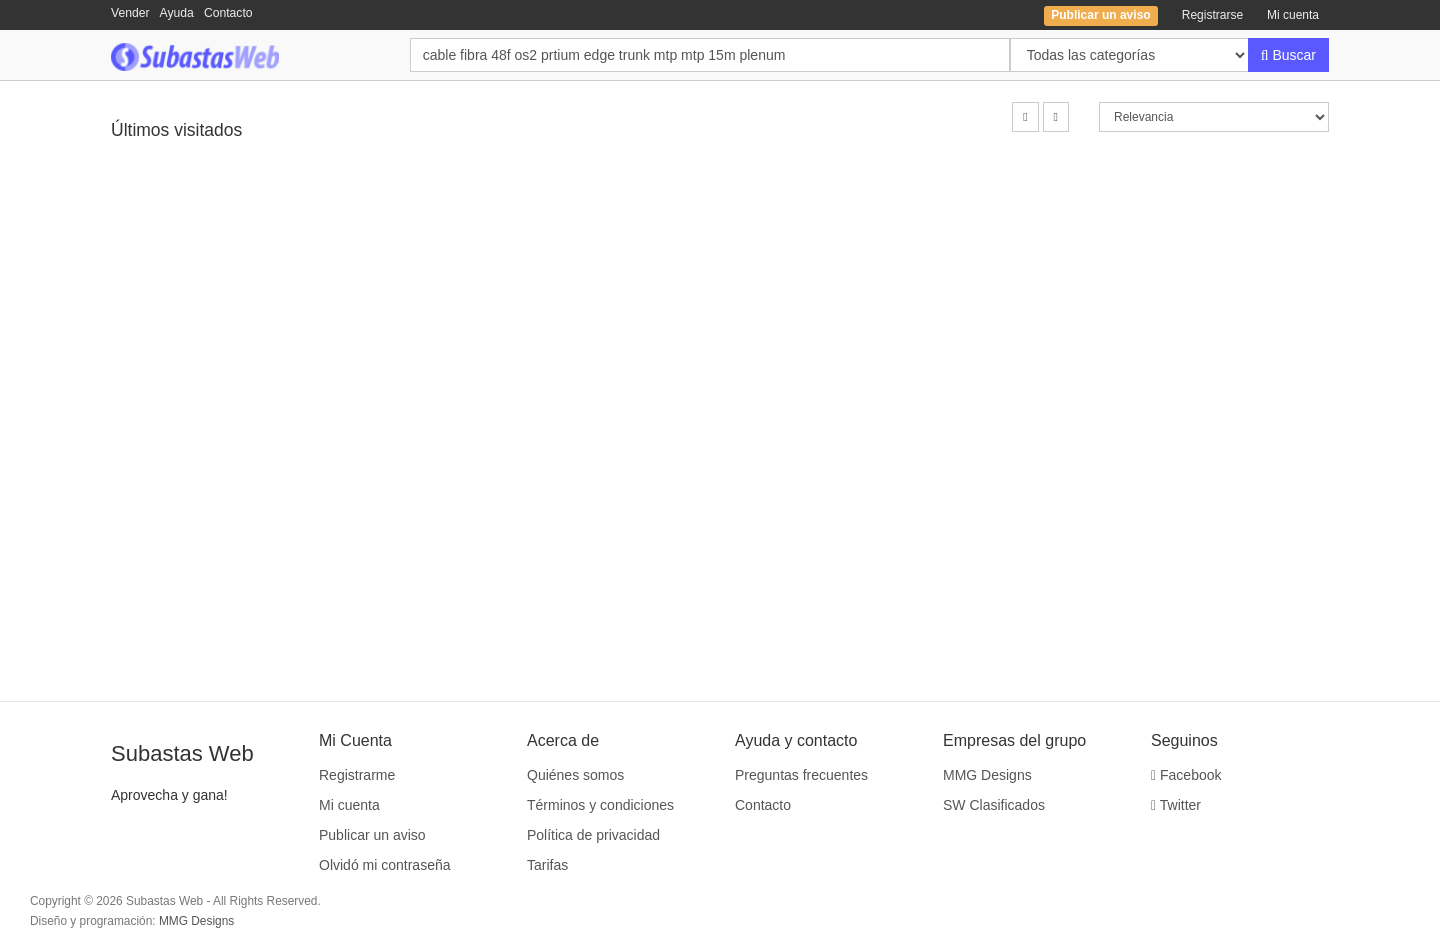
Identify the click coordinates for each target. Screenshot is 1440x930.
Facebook (1186, 775)
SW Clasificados (994, 805)
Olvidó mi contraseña (385, 865)
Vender (130, 13)
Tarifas (547, 865)
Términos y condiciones (600, 805)
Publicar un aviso (372, 835)
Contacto (228, 13)
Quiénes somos (575, 775)
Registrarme (357, 775)
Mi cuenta (1293, 15)
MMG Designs (987, 775)
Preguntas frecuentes (801, 775)
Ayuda (177, 13)
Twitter (1176, 805)
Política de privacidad (593, 835)
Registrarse (1212, 15)
